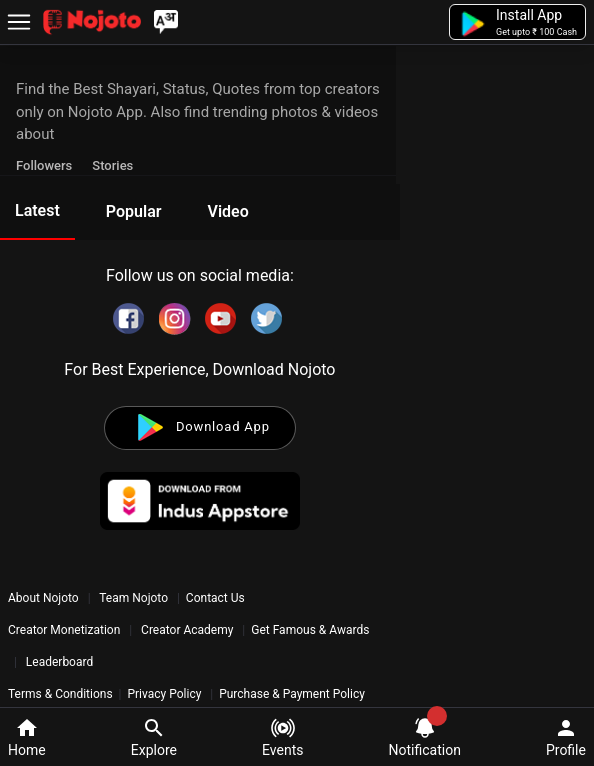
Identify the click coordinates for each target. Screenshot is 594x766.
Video (227, 211)
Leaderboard (59, 662)
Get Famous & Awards (310, 630)
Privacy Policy (164, 694)
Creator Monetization (65, 630)
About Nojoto (45, 598)
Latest (37, 210)
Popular (134, 211)
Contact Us (215, 598)
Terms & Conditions (60, 694)
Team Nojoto (134, 598)
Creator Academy (187, 630)
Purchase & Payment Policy (292, 694)
